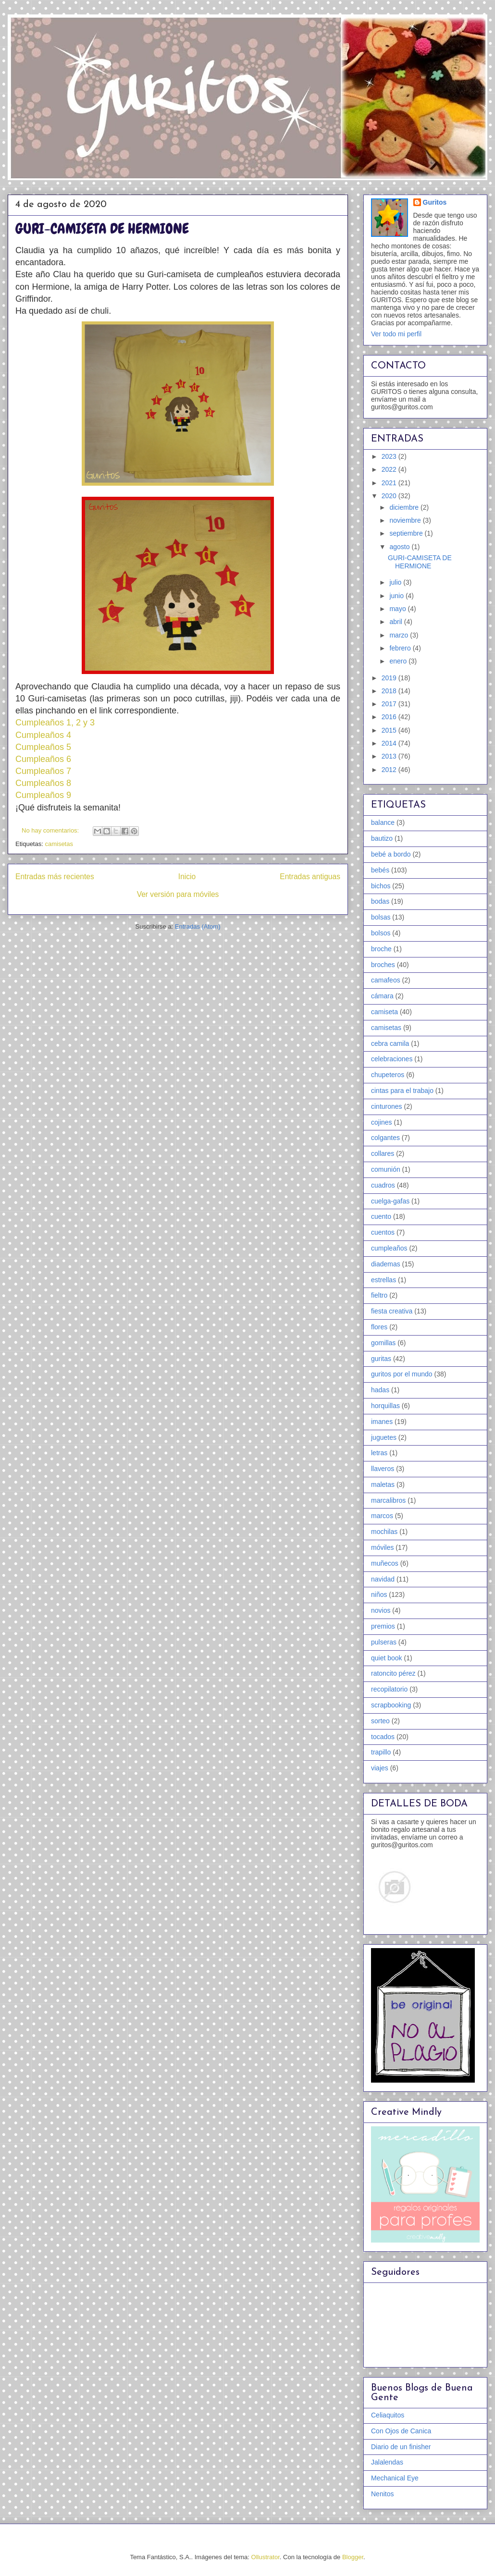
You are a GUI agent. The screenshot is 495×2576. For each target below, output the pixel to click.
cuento (381, 1216)
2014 (390, 743)
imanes (382, 1421)
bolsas (380, 917)
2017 (390, 704)
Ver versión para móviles (178, 894)
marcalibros (388, 1500)
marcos (382, 1516)
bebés (380, 870)
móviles (382, 1547)
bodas (380, 901)
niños (379, 1594)
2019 (390, 678)
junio (397, 596)
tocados (383, 1737)
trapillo (381, 1752)
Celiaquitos (387, 2415)
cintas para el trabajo (402, 1090)
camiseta (384, 1012)
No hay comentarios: (51, 830)
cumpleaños (389, 1248)
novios (380, 1610)
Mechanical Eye (395, 2478)
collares (382, 1153)
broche (381, 949)
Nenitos (382, 2494)
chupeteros (387, 1075)
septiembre (406, 533)
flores (379, 1327)
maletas (383, 1484)
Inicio (187, 876)
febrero (400, 648)
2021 (390, 483)
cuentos (383, 1232)
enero (398, 661)
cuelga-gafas (390, 1201)
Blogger (352, 2557)
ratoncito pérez (393, 1673)
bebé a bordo (391, 854)
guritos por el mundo (402, 1374)
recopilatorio (389, 1689)
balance (383, 822)
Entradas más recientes (54, 876)
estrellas (383, 1280)
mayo (398, 609)
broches (383, 965)
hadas (380, 1390)
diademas (385, 1264)
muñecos (384, 1563)
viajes (379, 1768)
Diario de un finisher (401, 2447)
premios (383, 1626)
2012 (390, 769)
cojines (381, 1122)
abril (396, 622)
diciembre (405, 507)
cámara (382, 996)
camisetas (59, 843)
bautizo (382, 838)
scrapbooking (391, 1705)
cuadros (383, 1185)
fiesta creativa (391, 1311)
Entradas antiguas (310, 876)
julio (396, 582)
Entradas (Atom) (198, 926)
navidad (383, 1579)
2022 (390, 469)
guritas (381, 1358)
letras (379, 1453)
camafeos (385, 980)
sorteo (380, 1721)
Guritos (435, 202)
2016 (390, 717)
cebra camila (390, 1043)
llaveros (382, 1468)
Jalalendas (387, 2462)
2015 (390, 730)
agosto (400, 547)
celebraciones (391, 1059)
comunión (385, 1169)
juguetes (383, 1437)
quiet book (386, 1658)
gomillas (383, 1343)
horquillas (385, 1406)
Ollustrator (265, 2557)
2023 (390, 456)
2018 (390, 691)
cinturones (386, 1106)
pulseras (383, 1642)
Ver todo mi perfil (396, 334)
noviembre (405, 520)
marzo (399, 635)
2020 (390, 496)
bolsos (380, 933)
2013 (390, 756)
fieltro (379, 1295)
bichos (380, 886)
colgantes (385, 1137)
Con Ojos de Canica (401, 2431)
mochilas (384, 1531)
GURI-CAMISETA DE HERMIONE (102, 229)
